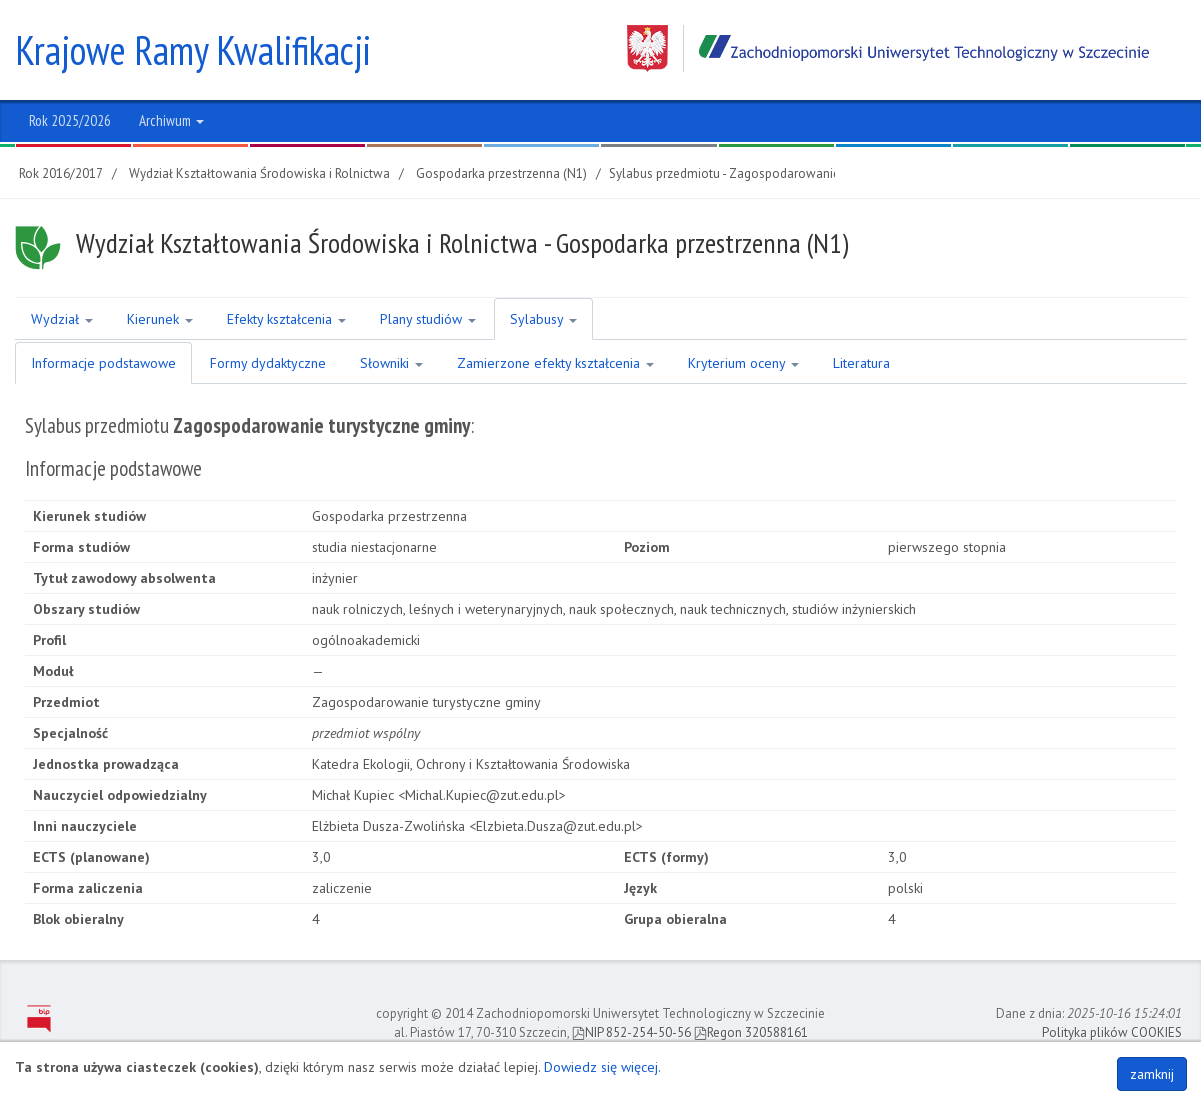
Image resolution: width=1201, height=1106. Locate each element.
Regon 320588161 (751, 1032)
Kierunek (160, 319)
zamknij (1152, 1074)
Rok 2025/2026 (70, 120)
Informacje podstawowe (103, 363)
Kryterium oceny (743, 363)
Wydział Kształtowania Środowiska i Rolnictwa (259, 173)
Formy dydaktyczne (268, 363)
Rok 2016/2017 (61, 173)
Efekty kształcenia (286, 319)
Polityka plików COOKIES (1112, 1032)
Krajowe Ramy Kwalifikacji (193, 50)
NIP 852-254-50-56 (631, 1032)
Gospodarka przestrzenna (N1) (501, 173)
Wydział (62, 319)
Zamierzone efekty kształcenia (555, 363)
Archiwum (171, 120)
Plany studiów (428, 319)
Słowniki (391, 363)
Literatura (861, 363)
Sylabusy (543, 319)
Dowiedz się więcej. (602, 1067)
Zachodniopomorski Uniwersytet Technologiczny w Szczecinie (888, 48)
